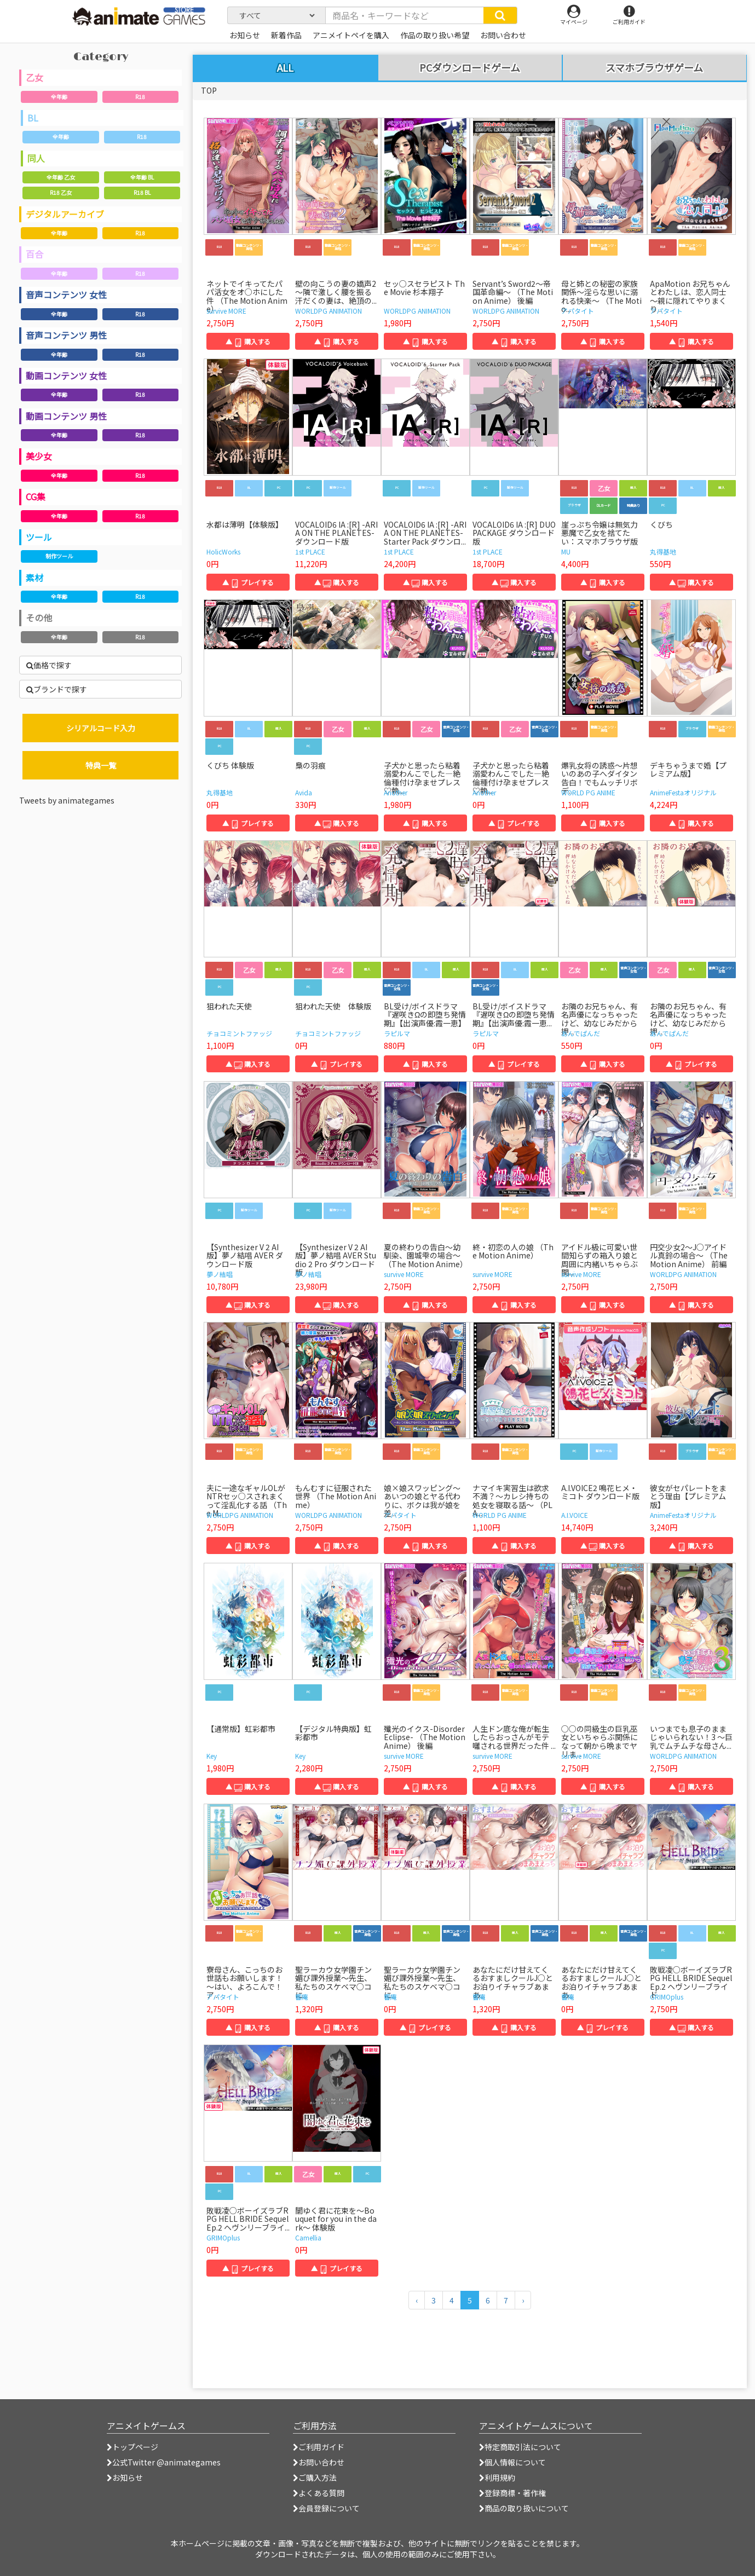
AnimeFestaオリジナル (683, 792)
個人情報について (512, 2462)
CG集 (35, 496)
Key (211, 1755)
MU (565, 551)
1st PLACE (310, 551)
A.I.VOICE (574, 1515)
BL (32, 117)
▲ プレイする (248, 582)
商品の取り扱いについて (524, 2508)
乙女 (34, 77)
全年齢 (59, 97)
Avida (303, 792)
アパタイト (577, 310)
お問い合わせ (318, 2462)
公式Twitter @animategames (166, 2462)
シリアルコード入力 (100, 728)
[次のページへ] (523, 2300)
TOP (209, 90)
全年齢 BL (142, 177)
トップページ (132, 2446)
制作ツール (59, 556)
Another (395, 792)
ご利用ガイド (318, 2446)
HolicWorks (223, 551)
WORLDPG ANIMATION (328, 310)
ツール (39, 537)
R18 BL (142, 192)
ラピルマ (397, 1033)
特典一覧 (100, 765)
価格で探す (49, 665)
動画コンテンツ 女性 (66, 375)
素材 (34, 577)
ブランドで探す (56, 689)
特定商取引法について (520, 2446)
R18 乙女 (61, 192)
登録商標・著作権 (512, 2492)
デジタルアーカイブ (65, 214)
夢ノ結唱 (219, 1274)
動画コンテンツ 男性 (66, 416)
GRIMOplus (666, 1996)
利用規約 (497, 2477)
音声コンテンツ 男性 (66, 335)
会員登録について (326, 2508)
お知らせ (125, 2477)
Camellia (308, 2237)
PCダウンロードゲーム (469, 67)
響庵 (301, 1996)
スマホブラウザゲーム (654, 67)
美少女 (39, 456)
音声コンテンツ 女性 (66, 294)
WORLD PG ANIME (588, 792)
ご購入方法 (315, 2477)
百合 (34, 254)
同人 (36, 158)
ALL (285, 67)
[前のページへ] (416, 2300)
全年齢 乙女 (61, 177)
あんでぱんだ (580, 1033)
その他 (39, 617)
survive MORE (226, 310)
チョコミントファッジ (239, 1033)
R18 (140, 97)
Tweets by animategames (66, 800)
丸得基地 (663, 551)
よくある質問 (318, 2492)
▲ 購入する (248, 341)
